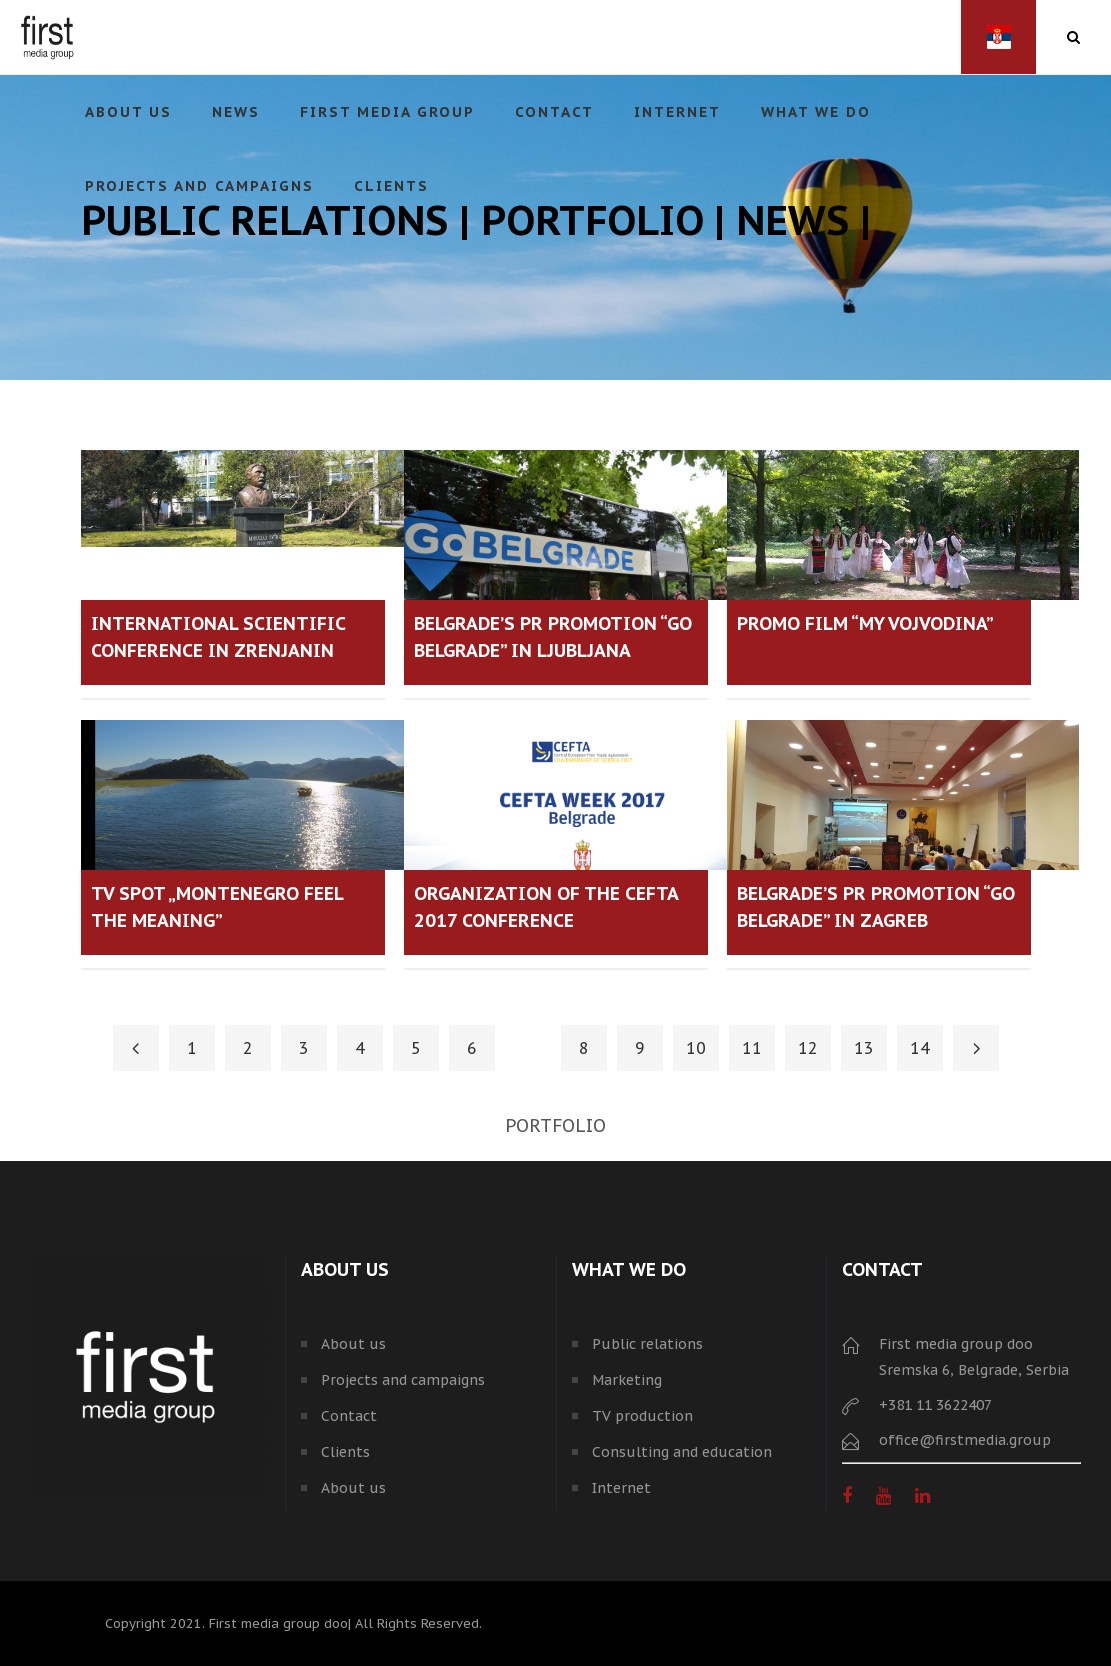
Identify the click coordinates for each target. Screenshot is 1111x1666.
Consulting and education (682, 1452)
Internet (621, 1488)
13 (864, 1048)
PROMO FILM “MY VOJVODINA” (865, 623)
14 (920, 1048)
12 (808, 1048)
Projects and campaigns (403, 1380)
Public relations (647, 1344)
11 (752, 1048)
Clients (345, 1452)
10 (696, 1048)
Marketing (627, 1380)
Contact (349, 1416)
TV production (642, 1416)
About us (353, 1344)
